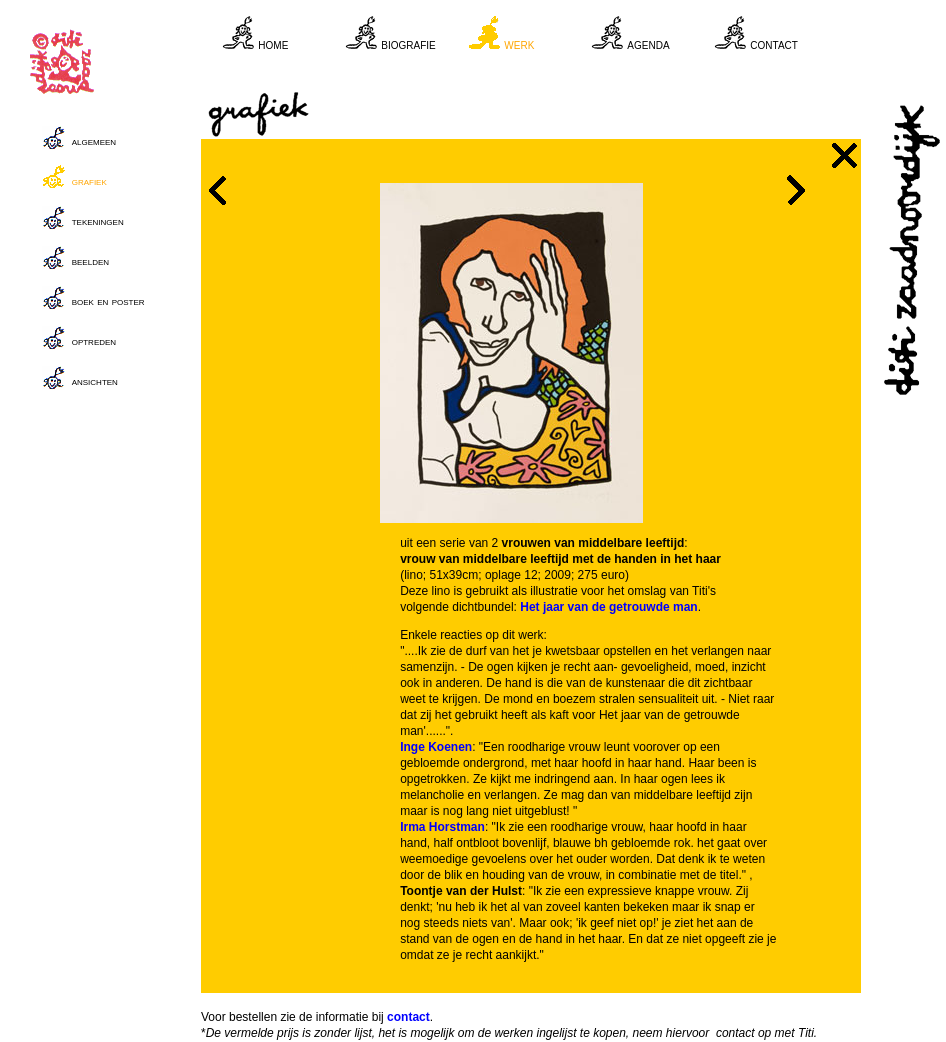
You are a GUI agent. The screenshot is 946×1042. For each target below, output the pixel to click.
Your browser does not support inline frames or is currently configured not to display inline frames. (542, 40)
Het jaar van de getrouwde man (608, 607)
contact (408, 1017)
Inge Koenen (436, 747)
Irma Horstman (442, 827)
